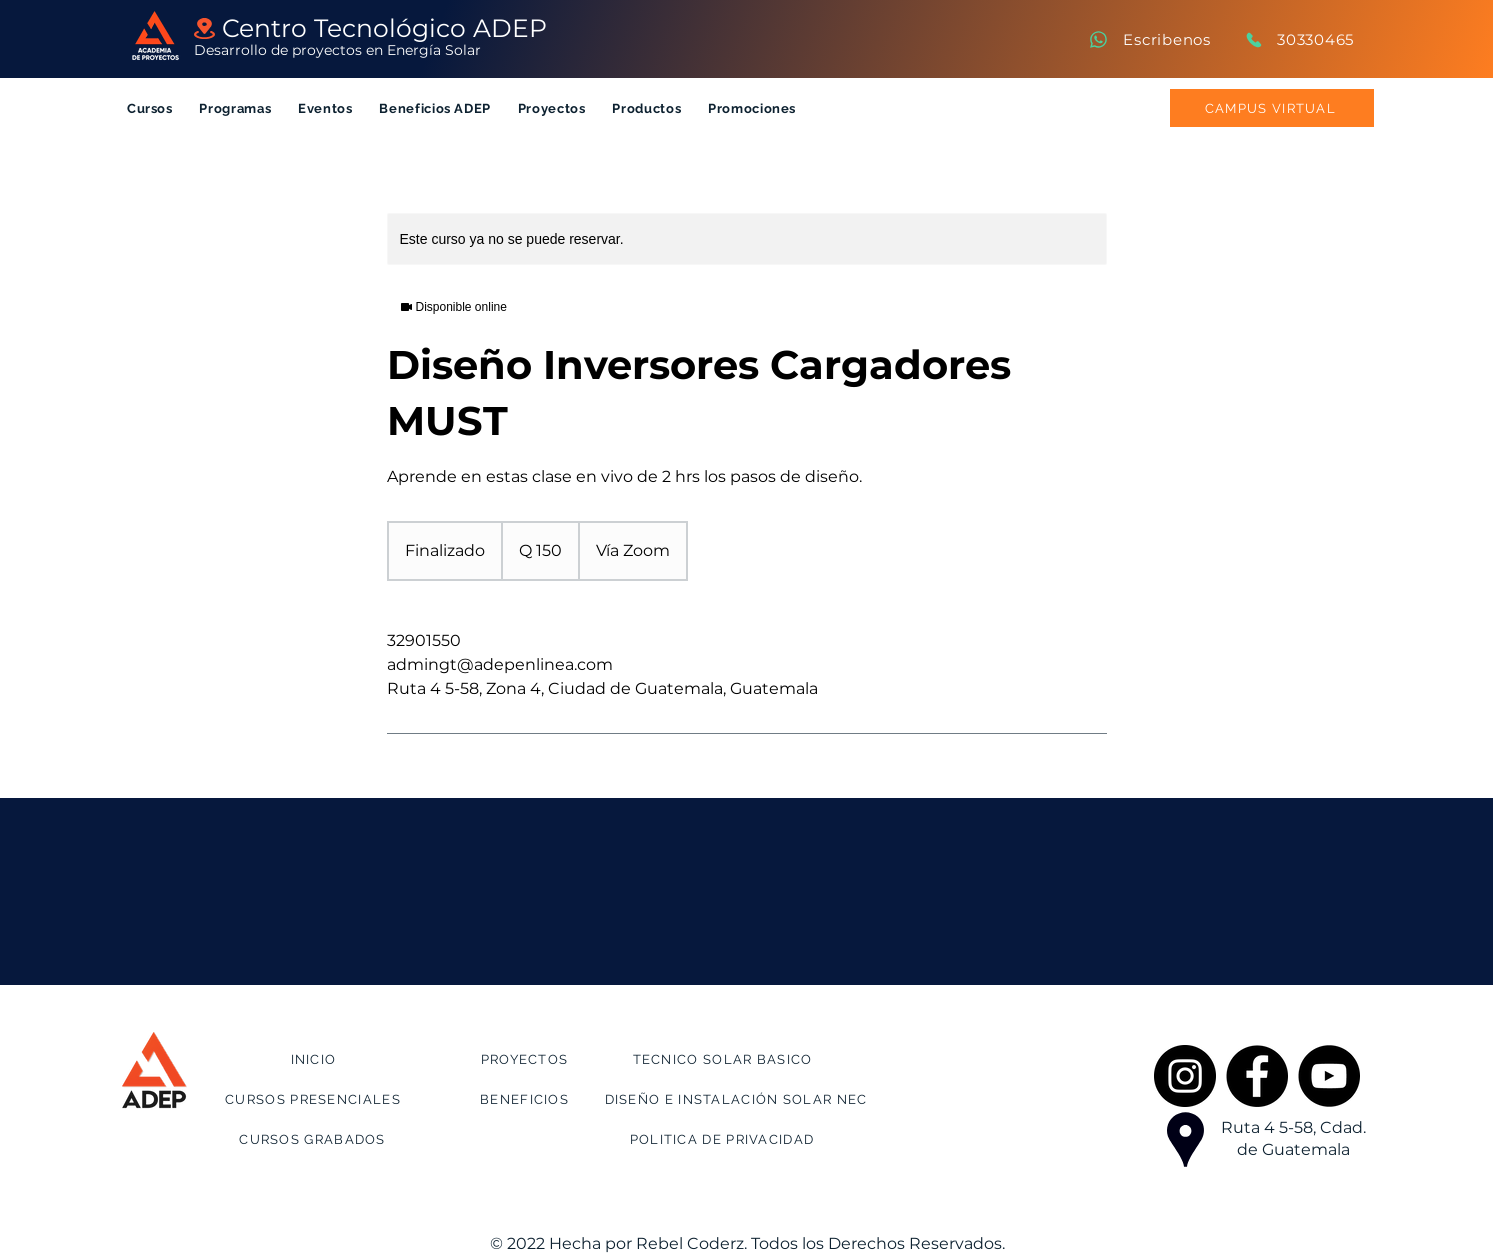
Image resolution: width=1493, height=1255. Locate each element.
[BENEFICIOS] (527, 1099)
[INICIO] (316, 1059)
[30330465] (1299, 39)
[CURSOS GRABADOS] (315, 1139)
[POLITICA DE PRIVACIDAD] (724, 1139)
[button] (150, 108)
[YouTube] (1329, 1076)
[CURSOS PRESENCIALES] (315, 1099)
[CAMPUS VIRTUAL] (1272, 108)
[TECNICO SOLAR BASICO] (725, 1059)
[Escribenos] (1149, 39)
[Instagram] (1185, 1076)
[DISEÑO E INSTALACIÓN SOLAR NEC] (738, 1099)
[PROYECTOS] (527, 1059)
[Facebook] (1257, 1076)
